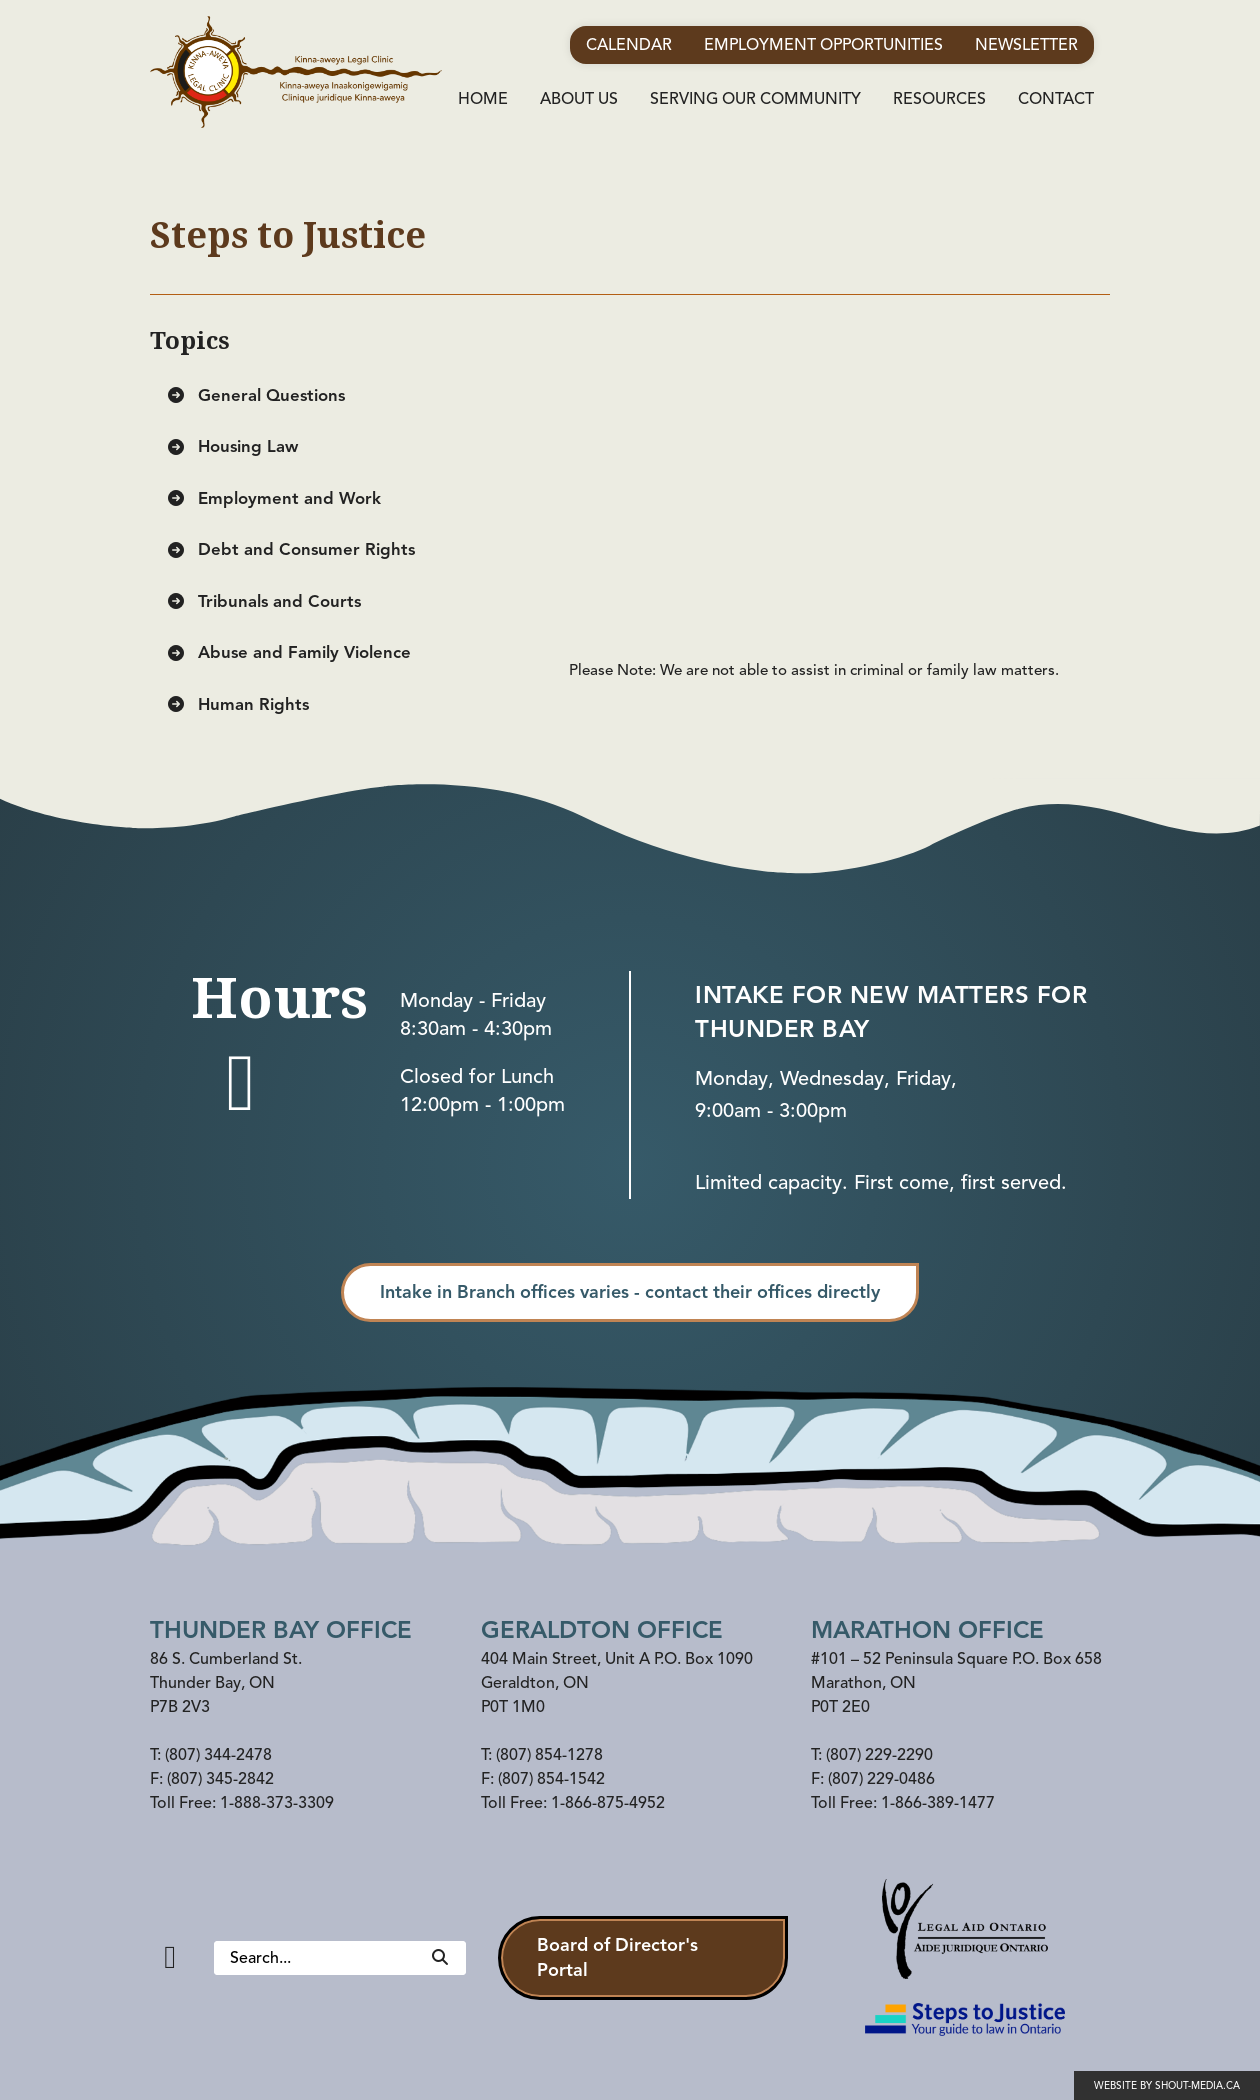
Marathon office (927, 1630)
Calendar (629, 45)
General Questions (255, 395)
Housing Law (232, 446)
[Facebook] (170, 1957)
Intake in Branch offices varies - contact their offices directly (630, 1292)
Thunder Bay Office (281, 1630)
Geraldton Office (602, 1630)
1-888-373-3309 (277, 1803)
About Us (579, 99)
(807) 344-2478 (218, 1755)
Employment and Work (273, 498)
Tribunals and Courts (263, 601)
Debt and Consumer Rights (290, 549)
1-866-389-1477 (938, 1803)
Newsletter (1026, 45)
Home (483, 99)
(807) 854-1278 (549, 1755)
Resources (939, 99)
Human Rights (237, 704)
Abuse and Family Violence (288, 652)
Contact (1056, 99)
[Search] (440, 1958)
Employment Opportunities (823, 45)
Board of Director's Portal (617, 1957)
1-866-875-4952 (608, 1803)
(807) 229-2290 (879, 1755)
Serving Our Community (755, 99)
